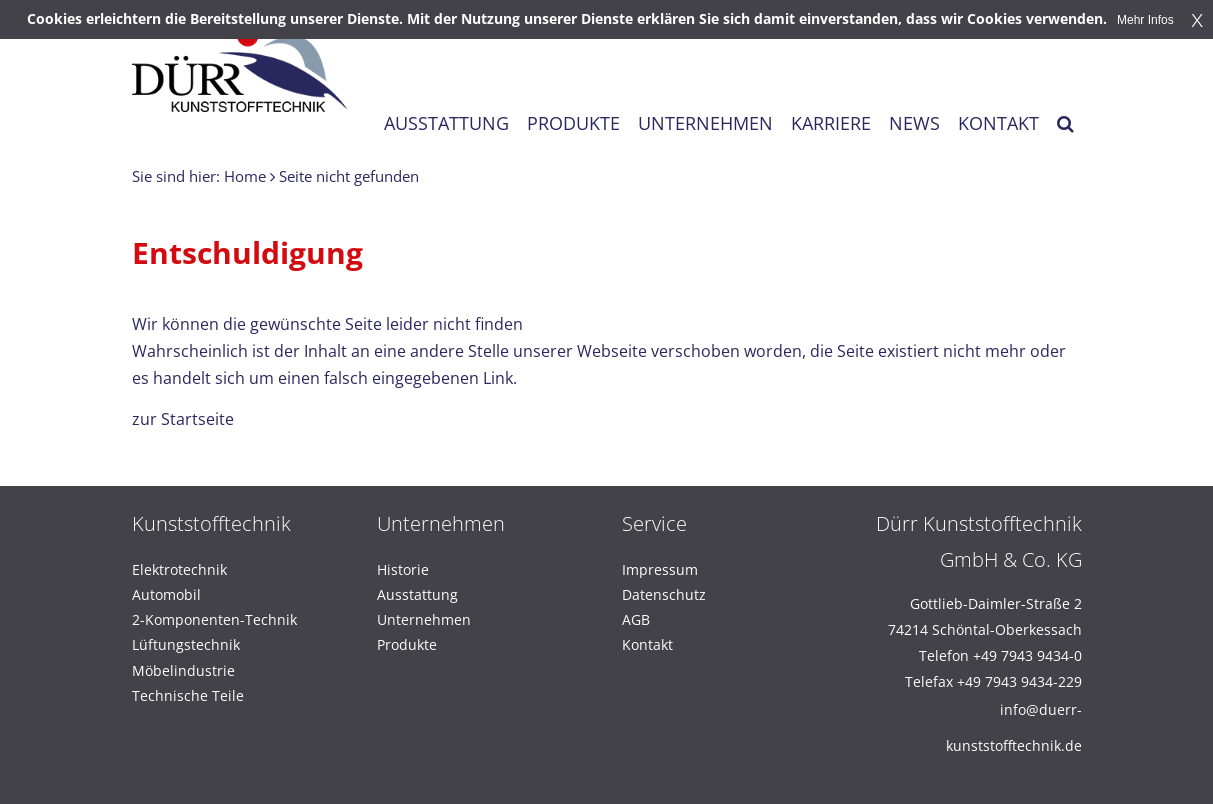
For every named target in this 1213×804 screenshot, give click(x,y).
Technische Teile (188, 695)
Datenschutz (664, 594)
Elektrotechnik (179, 569)
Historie (403, 569)
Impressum (660, 569)
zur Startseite (183, 419)
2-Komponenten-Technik (214, 619)
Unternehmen (424, 619)
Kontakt (647, 644)
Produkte (407, 644)
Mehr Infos (1145, 20)
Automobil (166, 594)
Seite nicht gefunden (349, 176)
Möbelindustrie (183, 670)
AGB (636, 619)
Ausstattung (417, 594)
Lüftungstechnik (186, 644)
